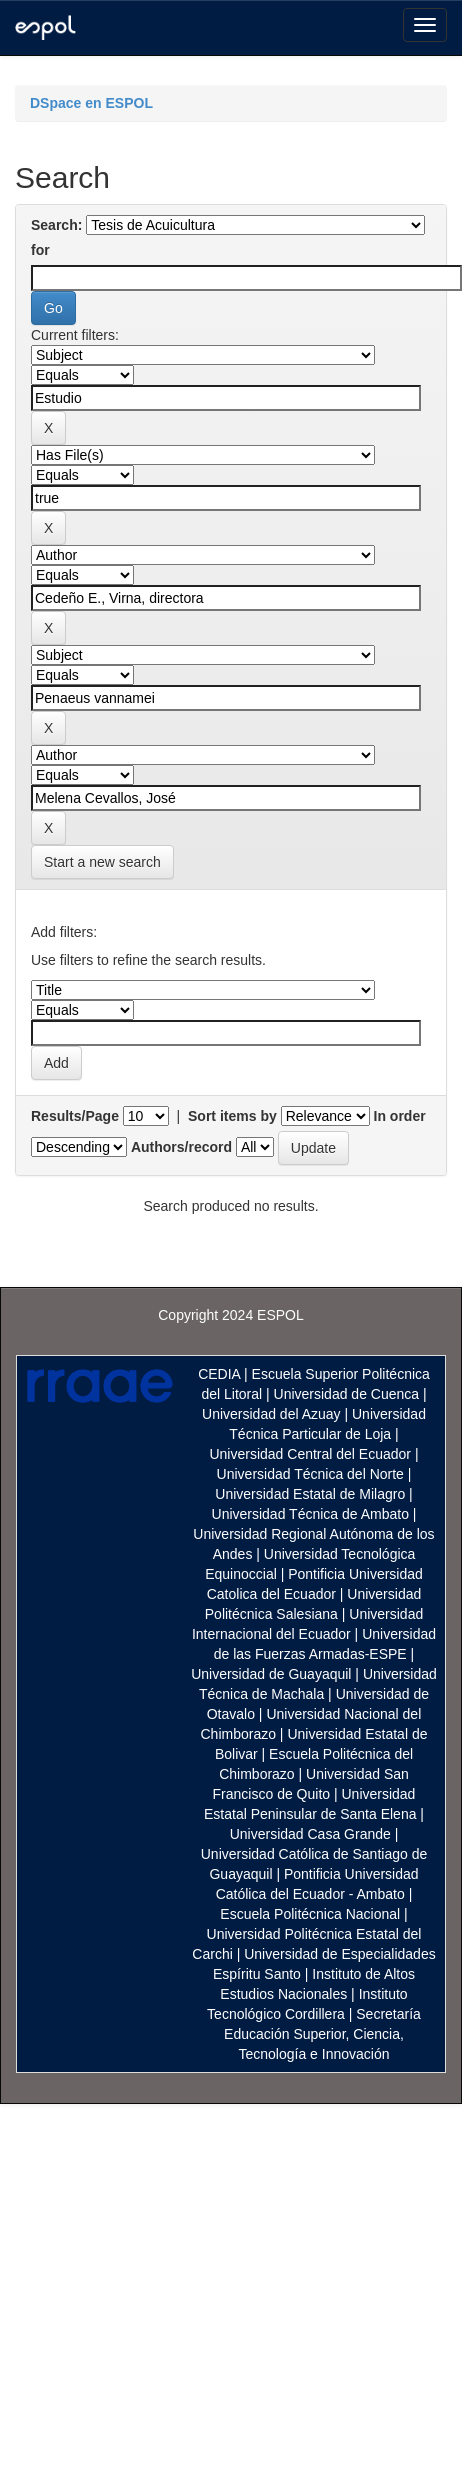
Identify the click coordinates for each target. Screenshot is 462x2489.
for (40, 250)
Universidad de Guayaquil (271, 1674)
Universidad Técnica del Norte (310, 1474)
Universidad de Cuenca (347, 1394)
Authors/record (181, 1147)
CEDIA (219, 1374)
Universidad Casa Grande (312, 1834)
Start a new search (102, 862)
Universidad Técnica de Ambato (310, 1514)
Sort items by (232, 1116)
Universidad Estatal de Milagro (310, 1494)
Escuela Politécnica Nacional (310, 1914)
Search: (56, 225)
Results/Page (75, 1116)
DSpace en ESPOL (91, 103)
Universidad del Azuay (271, 1414)
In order (400, 1116)
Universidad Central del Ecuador (310, 1454)
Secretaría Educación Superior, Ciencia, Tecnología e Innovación (322, 2034)
